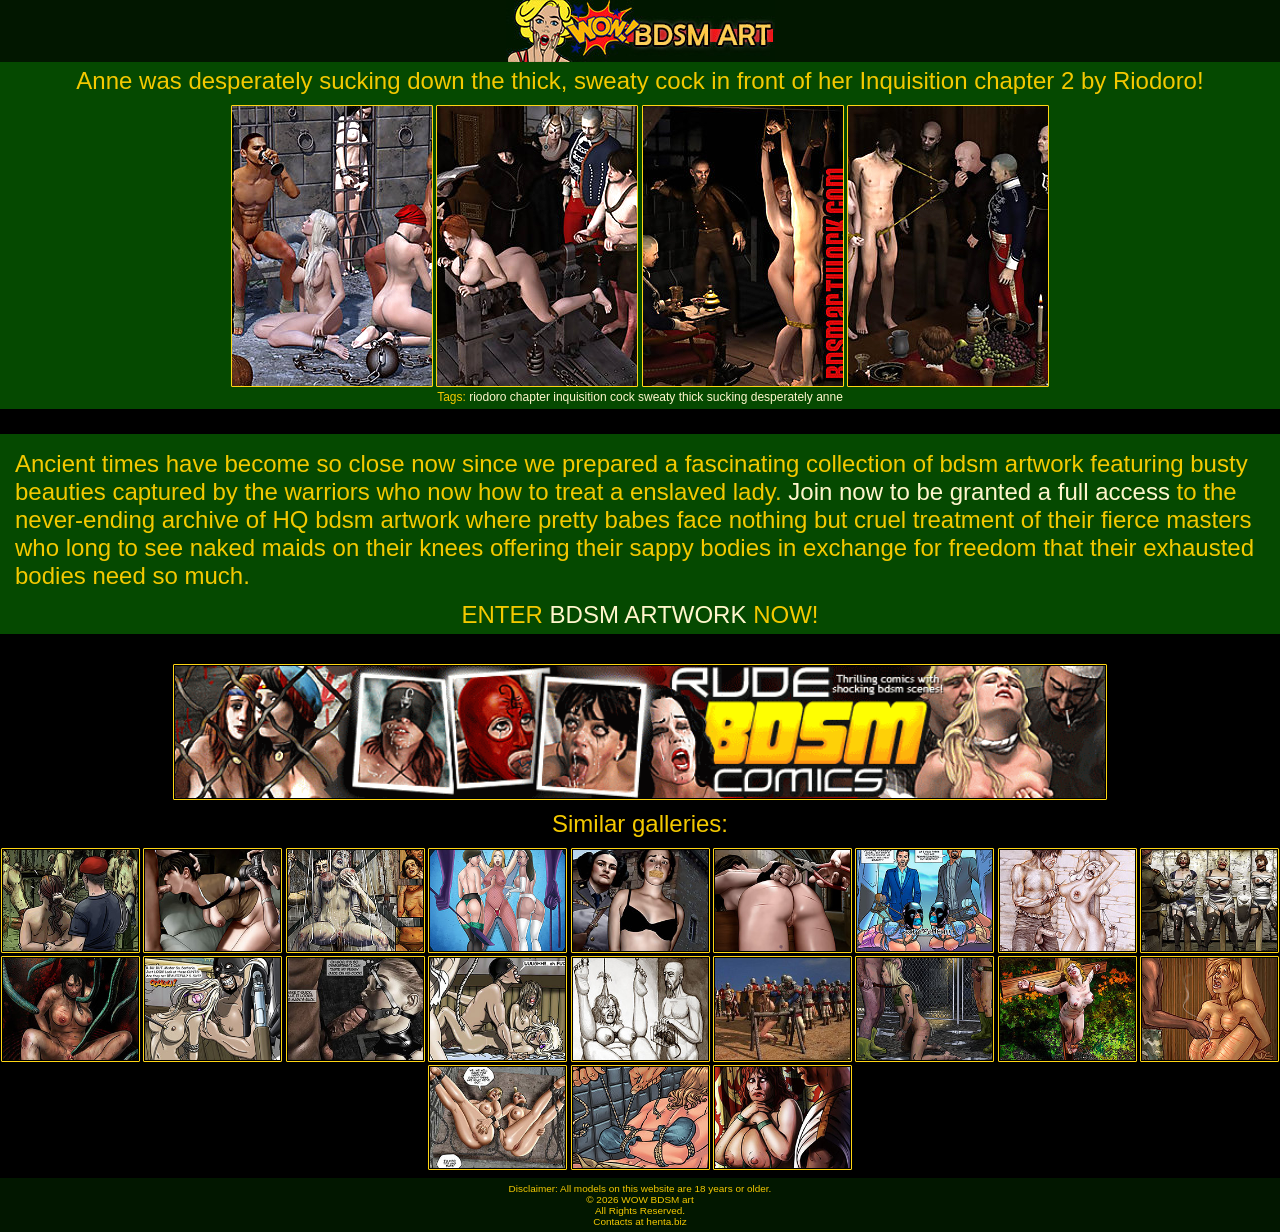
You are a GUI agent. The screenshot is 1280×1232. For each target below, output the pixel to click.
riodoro (487, 397)
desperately (782, 397)
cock (622, 397)
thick (691, 397)
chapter (530, 397)
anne (829, 397)
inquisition (579, 397)
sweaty (656, 397)
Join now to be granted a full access (979, 491)
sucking (727, 397)
